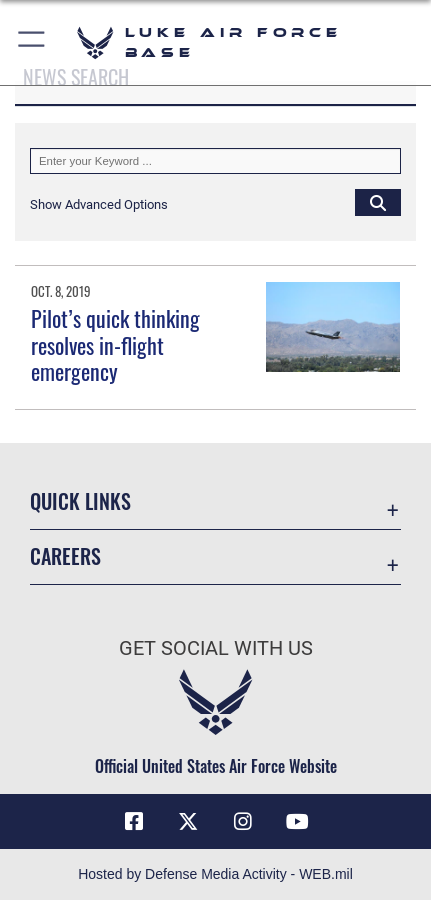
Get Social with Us (216, 648)
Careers (65, 556)
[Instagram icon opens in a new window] (243, 822)
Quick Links (80, 501)
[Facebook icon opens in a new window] (134, 822)
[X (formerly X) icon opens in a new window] (188, 822)
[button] (32, 42)
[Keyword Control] (215, 161)
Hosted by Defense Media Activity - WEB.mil (215, 874)
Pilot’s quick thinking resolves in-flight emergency (115, 344)
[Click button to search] (378, 202)
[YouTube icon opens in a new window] (297, 822)
